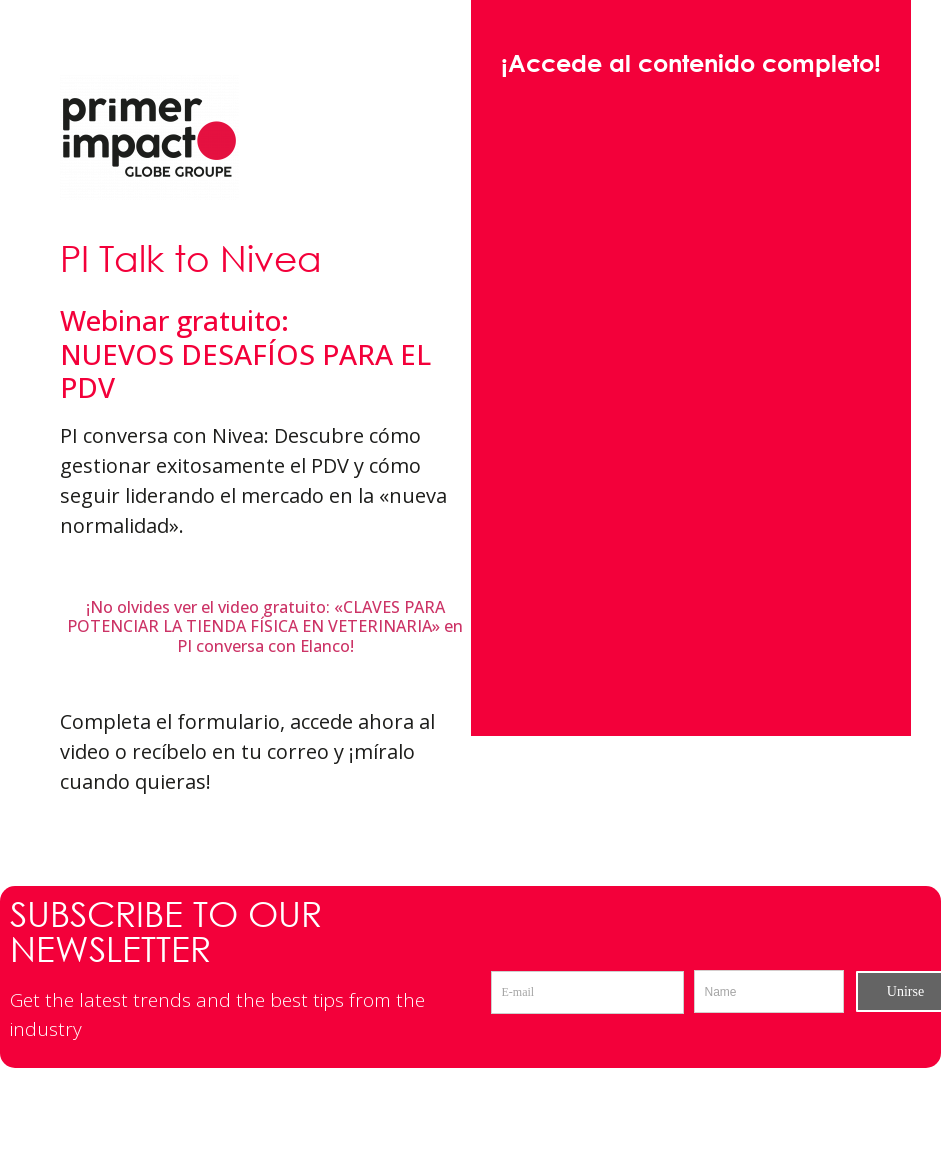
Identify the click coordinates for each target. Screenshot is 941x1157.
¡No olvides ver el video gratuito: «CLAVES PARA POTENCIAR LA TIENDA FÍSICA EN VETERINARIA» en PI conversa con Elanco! (265, 626)
